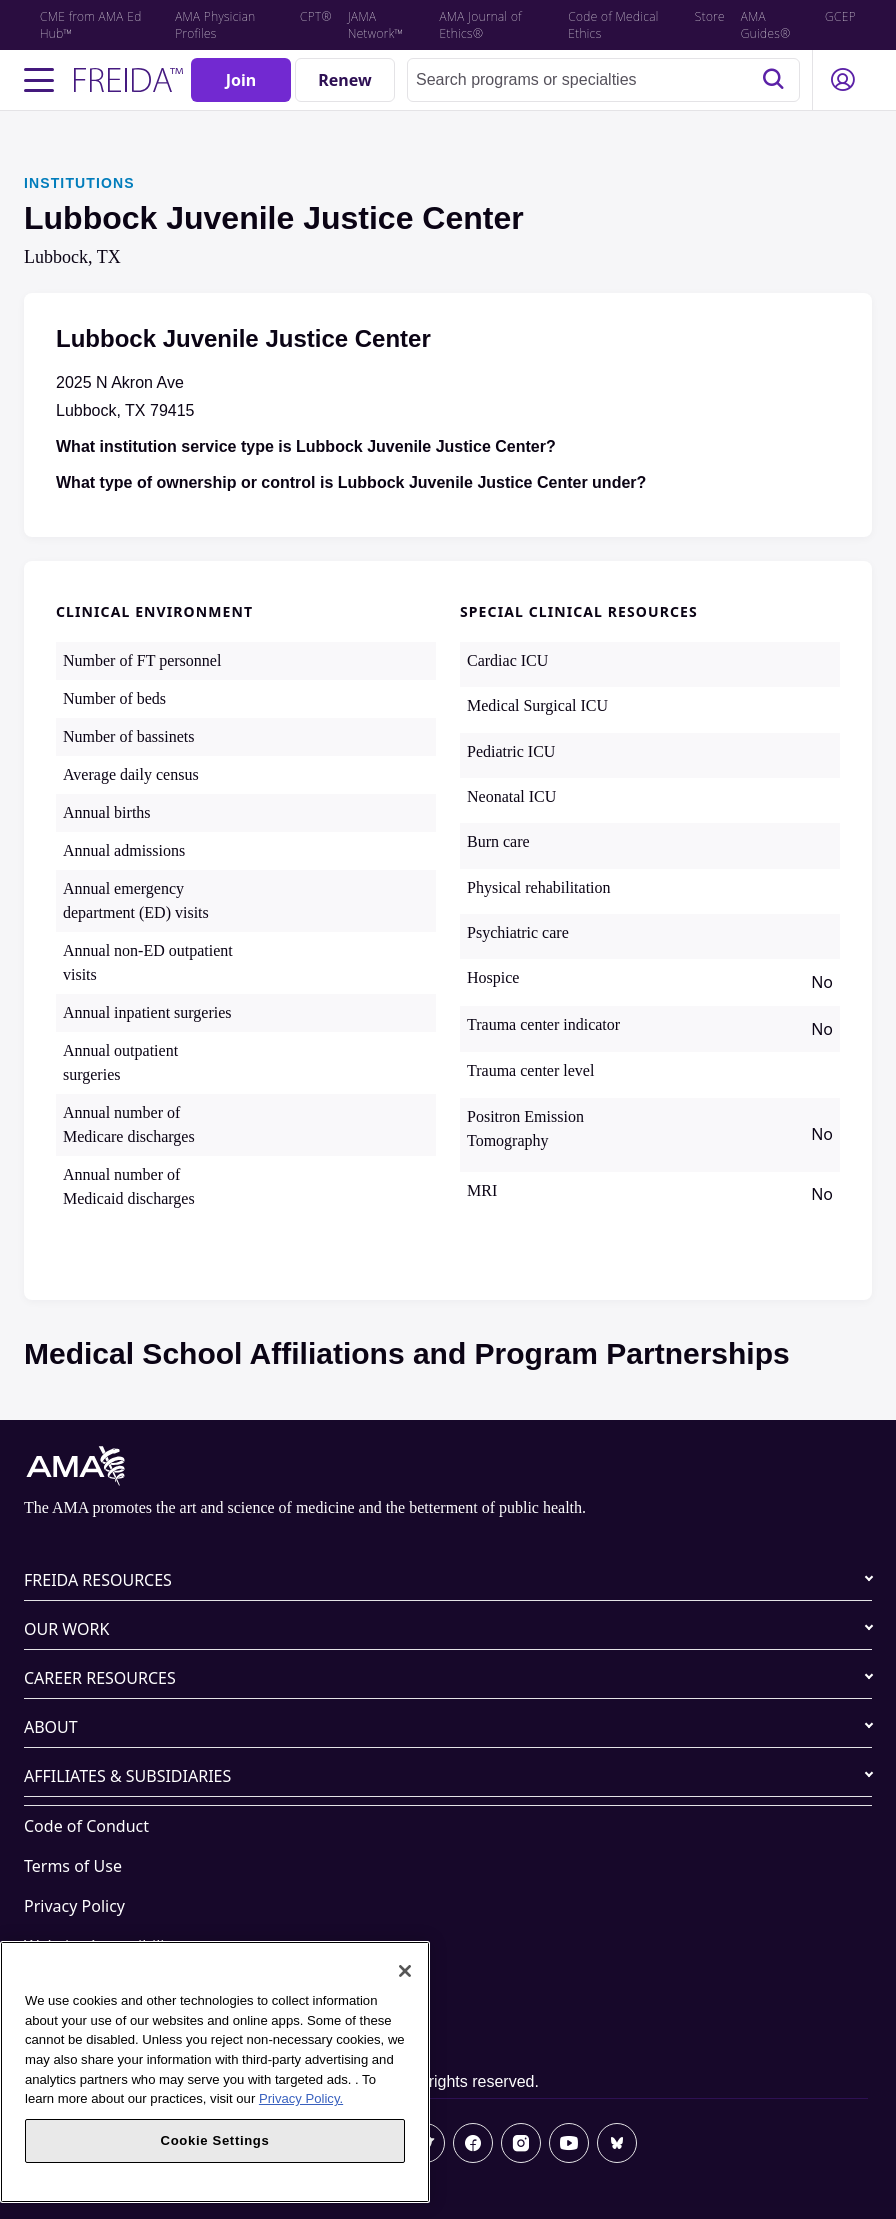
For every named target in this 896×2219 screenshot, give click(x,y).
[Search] (773, 80)
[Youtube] (569, 2143)
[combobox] (603, 80)
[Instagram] (521, 2143)
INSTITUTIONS (79, 183)
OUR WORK (66, 1629)
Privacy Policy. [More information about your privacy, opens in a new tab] (301, 2098)
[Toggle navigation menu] (39, 80)
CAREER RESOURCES (100, 1678)
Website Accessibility (101, 1946)
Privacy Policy (74, 1906)
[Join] (241, 80)
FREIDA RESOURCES (98, 1580)
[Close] (405, 1971)
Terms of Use (73, 1866)
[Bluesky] (617, 2143)
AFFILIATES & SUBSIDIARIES (127, 1776)
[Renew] (345, 80)
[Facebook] (473, 2143)
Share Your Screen (92, 1986)
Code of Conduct (86, 1826)
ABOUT (51, 1727)
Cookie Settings (82, 2026)
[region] (215, 2072)
